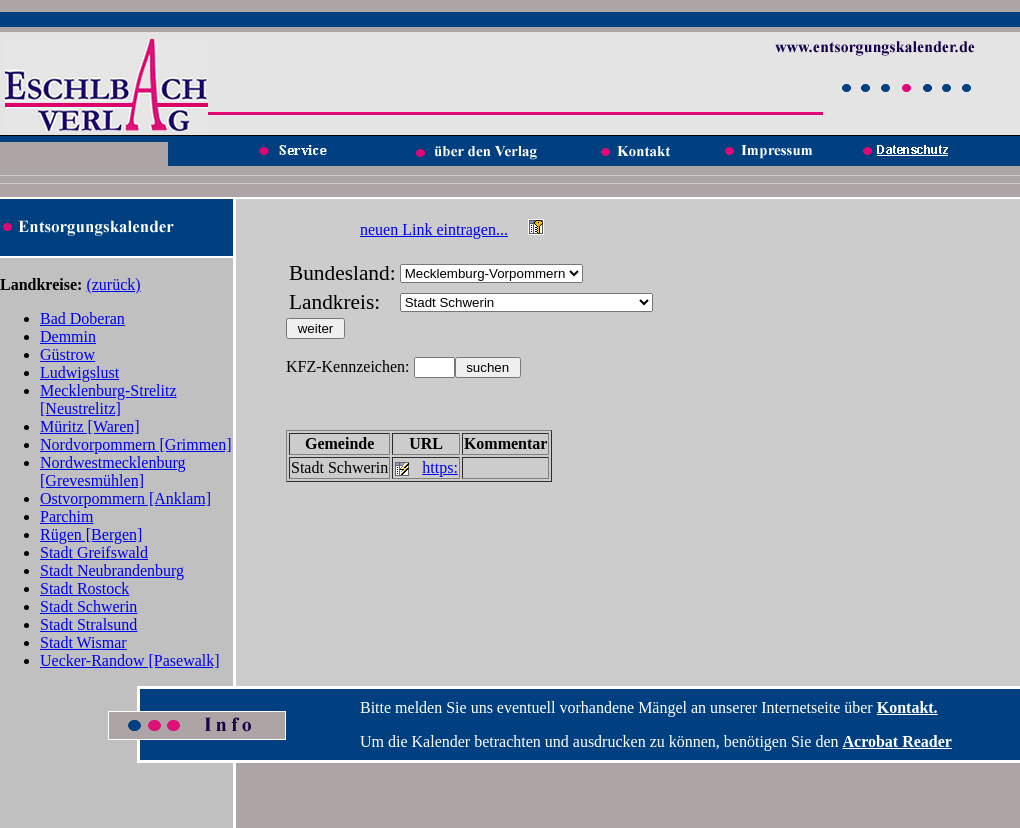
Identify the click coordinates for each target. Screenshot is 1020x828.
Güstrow (67, 354)
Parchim (66, 516)
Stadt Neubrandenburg (112, 570)
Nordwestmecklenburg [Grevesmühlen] (112, 471)
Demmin (68, 336)
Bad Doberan (82, 318)
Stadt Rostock (84, 588)
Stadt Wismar (83, 642)
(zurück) (113, 284)
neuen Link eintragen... (434, 229)
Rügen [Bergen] (91, 534)
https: (440, 467)
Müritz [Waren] (90, 426)
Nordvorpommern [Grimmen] (136, 444)
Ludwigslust (79, 372)
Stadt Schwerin (88, 606)
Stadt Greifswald (94, 552)
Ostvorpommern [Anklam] (125, 498)
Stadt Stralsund (88, 624)
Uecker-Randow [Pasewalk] (130, 660)
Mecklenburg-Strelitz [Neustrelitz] (108, 399)
